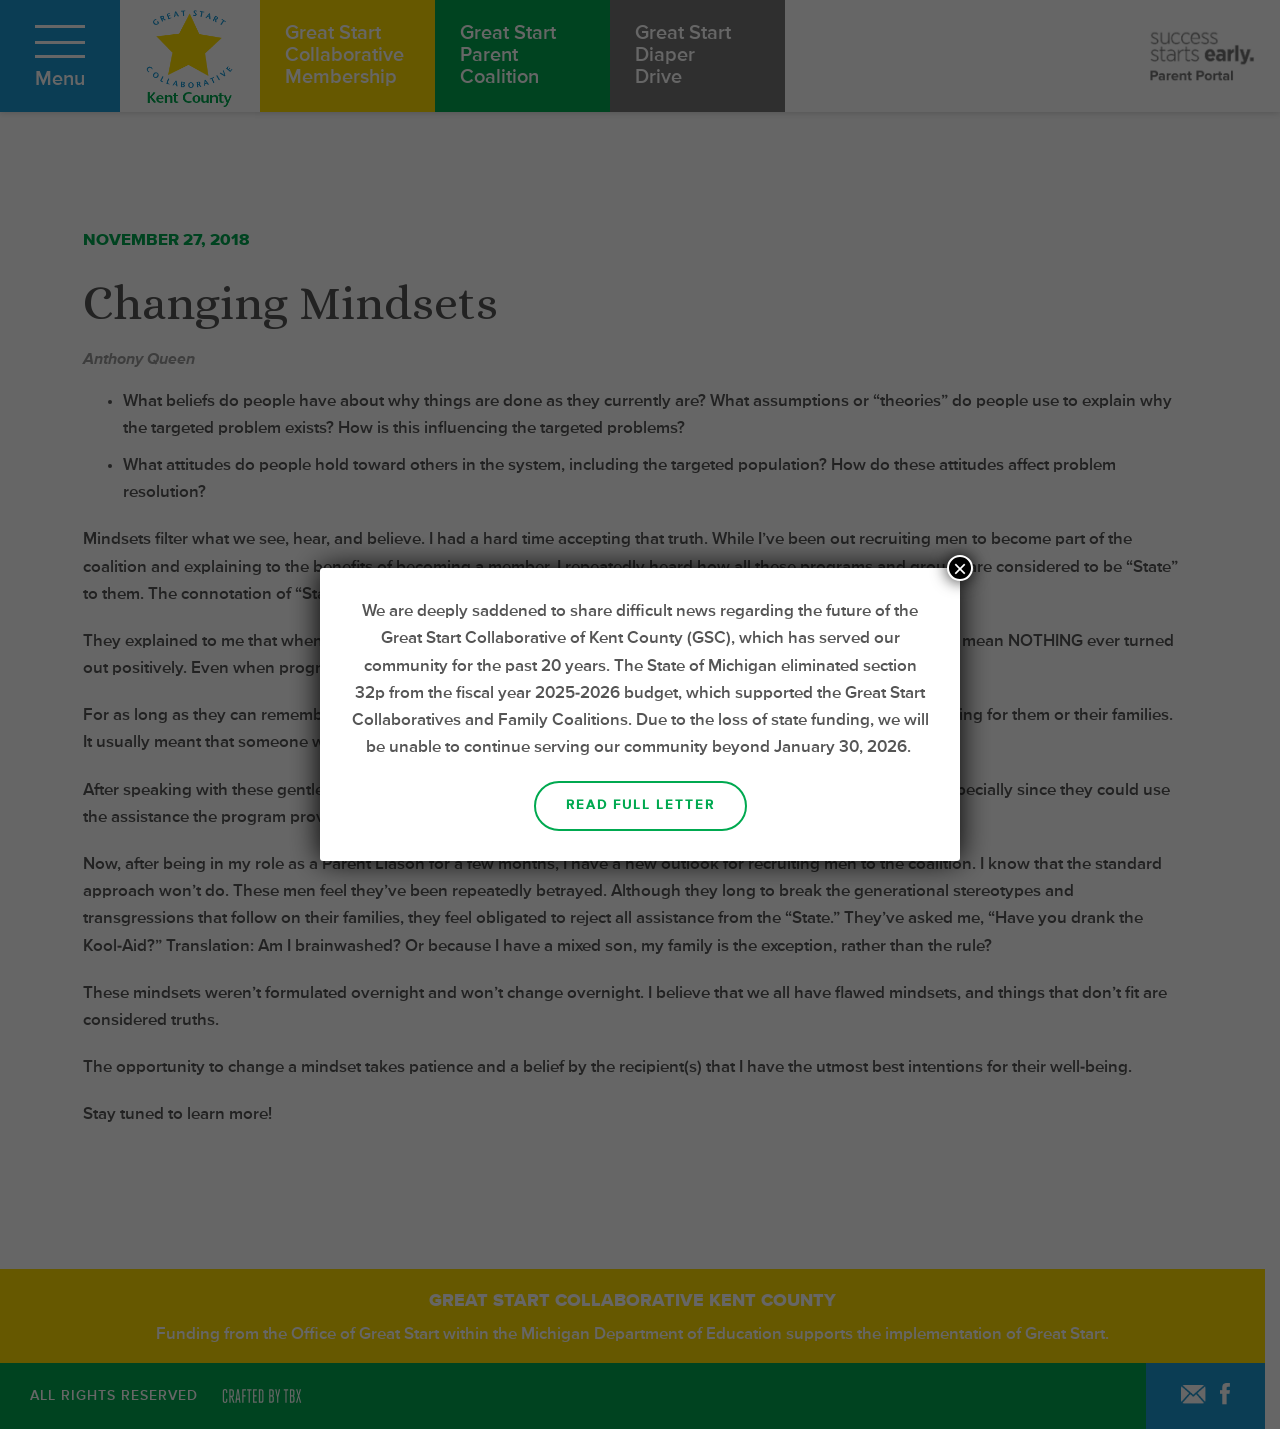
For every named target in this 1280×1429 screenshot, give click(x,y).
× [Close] (960, 568)
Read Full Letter (640, 805)
